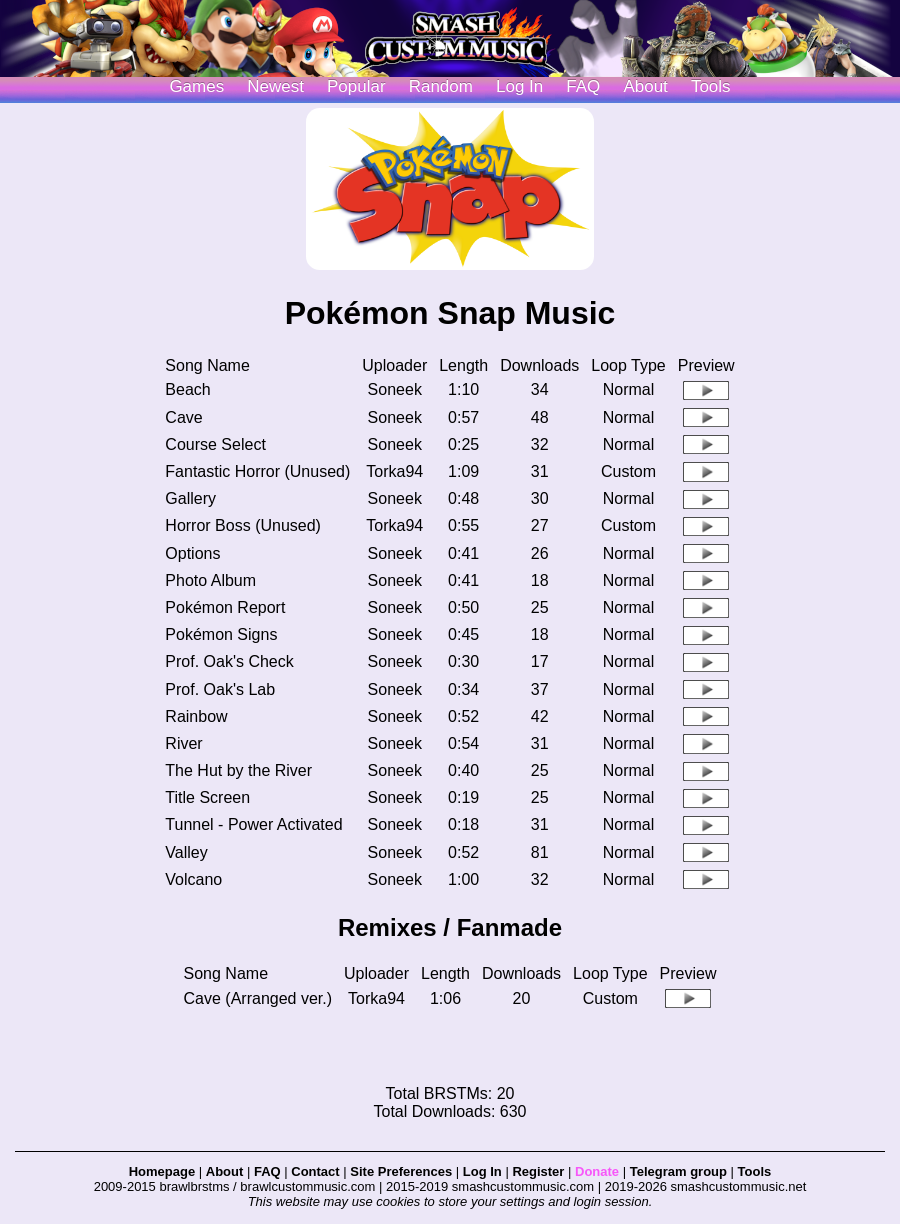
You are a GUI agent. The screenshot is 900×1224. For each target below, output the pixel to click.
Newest (275, 86)
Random (441, 86)
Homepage (162, 1171)
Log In (482, 1171)
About (645, 86)
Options (192, 553)
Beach (187, 389)
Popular (356, 86)
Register (538, 1171)
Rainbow (196, 716)
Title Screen (207, 797)
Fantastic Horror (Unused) (257, 471)
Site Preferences (401, 1171)
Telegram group (678, 1171)
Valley (186, 852)
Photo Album (210, 580)
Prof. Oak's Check (229, 661)
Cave (183, 417)
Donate (597, 1171)
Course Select (215, 444)
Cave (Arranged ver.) (258, 998)
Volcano (193, 879)
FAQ (583, 86)
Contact (315, 1171)
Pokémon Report (225, 607)
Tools (711, 86)
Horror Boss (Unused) (243, 525)
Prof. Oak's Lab (220, 689)
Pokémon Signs (221, 634)
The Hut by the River (238, 770)
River (183, 743)
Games (196, 86)
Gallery (190, 498)
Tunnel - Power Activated (253, 824)
